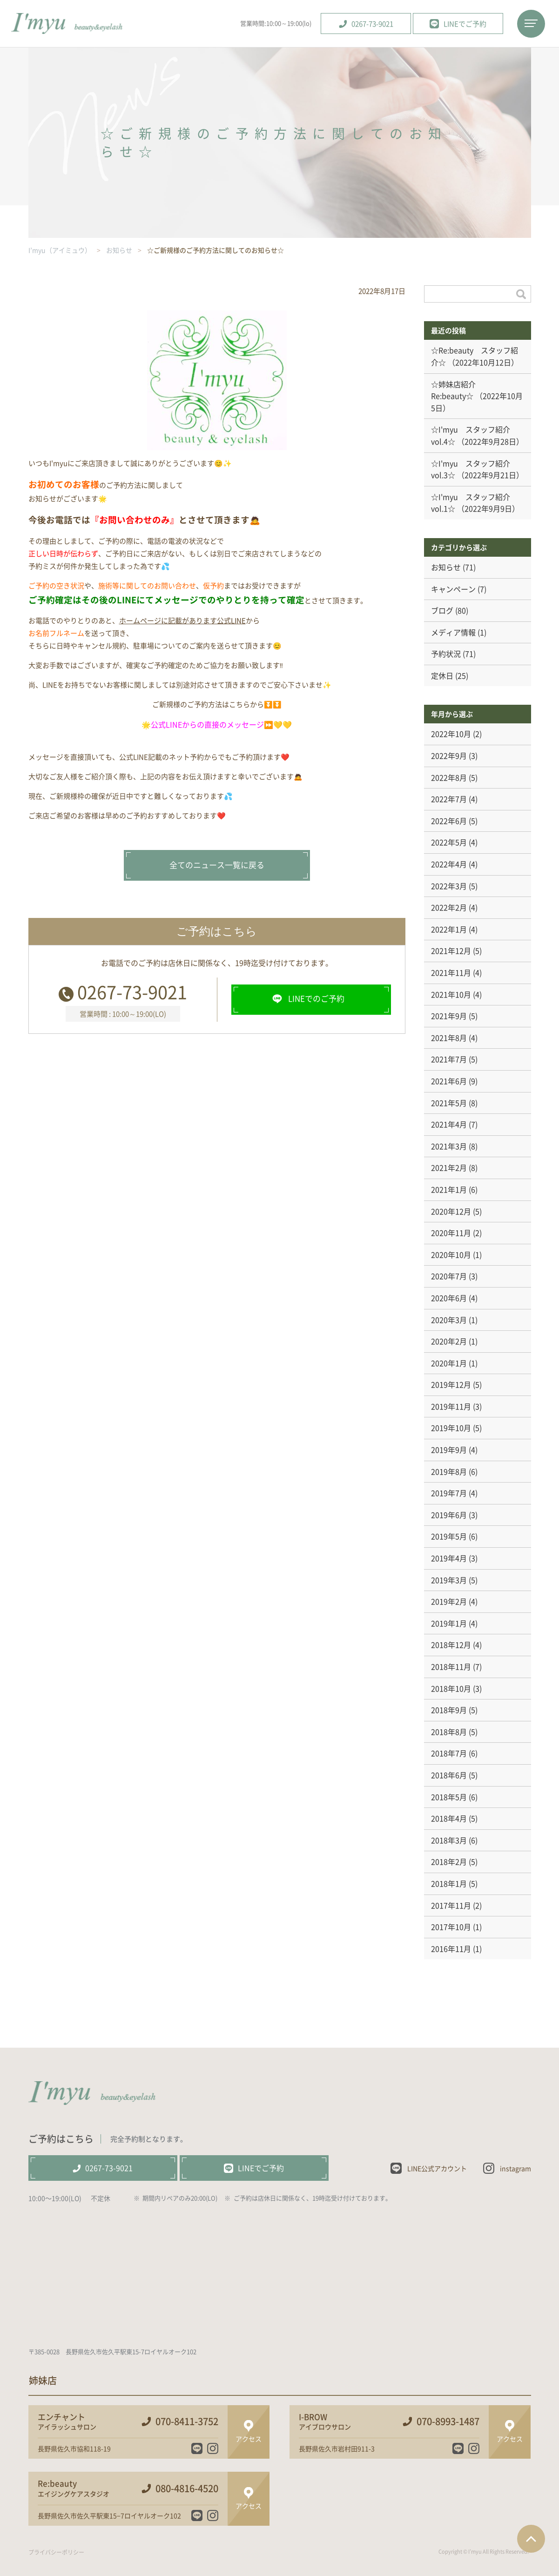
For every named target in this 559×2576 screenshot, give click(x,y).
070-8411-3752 (186, 2421)
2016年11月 (451, 1948)
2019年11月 (451, 1406)
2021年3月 (449, 1146)
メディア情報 (453, 632)
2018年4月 (449, 1818)
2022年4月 (449, 864)
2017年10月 (451, 1926)
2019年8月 (449, 1471)
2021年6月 (449, 1080)
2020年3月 (449, 1319)
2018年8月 (449, 1731)
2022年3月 (449, 885)
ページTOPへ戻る (531, 2539)
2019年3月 (449, 1579)
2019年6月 (449, 1514)
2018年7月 (449, 1753)
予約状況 (446, 653)
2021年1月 (449, 1189)
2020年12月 (451, 1211)
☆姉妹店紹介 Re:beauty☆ (457, 390)
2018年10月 (451, 1688)
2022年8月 (449, 777)
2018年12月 (451, 1644)
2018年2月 (449, 1861)
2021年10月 (451, 994)
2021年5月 (449, 1102)
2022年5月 (449, 842)
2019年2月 (449, 1601)
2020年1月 (449, 1363)
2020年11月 (451, 1232)
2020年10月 (451, 1254)
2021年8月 (449, 1037)
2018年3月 (449, 1840)
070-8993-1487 (448, 2421)
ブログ (442, 610)
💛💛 (282, 724)
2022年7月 (449, 798)
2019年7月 (449, 1492)
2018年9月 (449, 1709)
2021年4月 (449, 1124)
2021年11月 (451, 972)
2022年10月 (451, 733)
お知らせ (446, 567)
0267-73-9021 (132, 991)
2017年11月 (451, 1905)
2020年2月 (449, 1341)
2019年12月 (451, 1384)
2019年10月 (451, 1427)
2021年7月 (449, 1059)
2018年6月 (449, 1774)
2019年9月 (449, 1449)
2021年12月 (451, 950)
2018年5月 (449, 1796)
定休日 (442, 675)
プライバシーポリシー (56, 2552)
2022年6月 (449, 820)
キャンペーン (453, 588)
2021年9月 (449, 1015)
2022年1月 (449, 929)
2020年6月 (449, 1297)
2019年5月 (449, 1536)
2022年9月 (449, 755)
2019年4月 (449, 1558)
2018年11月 (451, 1666)
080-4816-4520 (186, 2488)
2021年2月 (449, 1167)
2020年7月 (449, 1275)
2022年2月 (449, 907)
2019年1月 (449, 1623)
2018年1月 (449, 1883)
